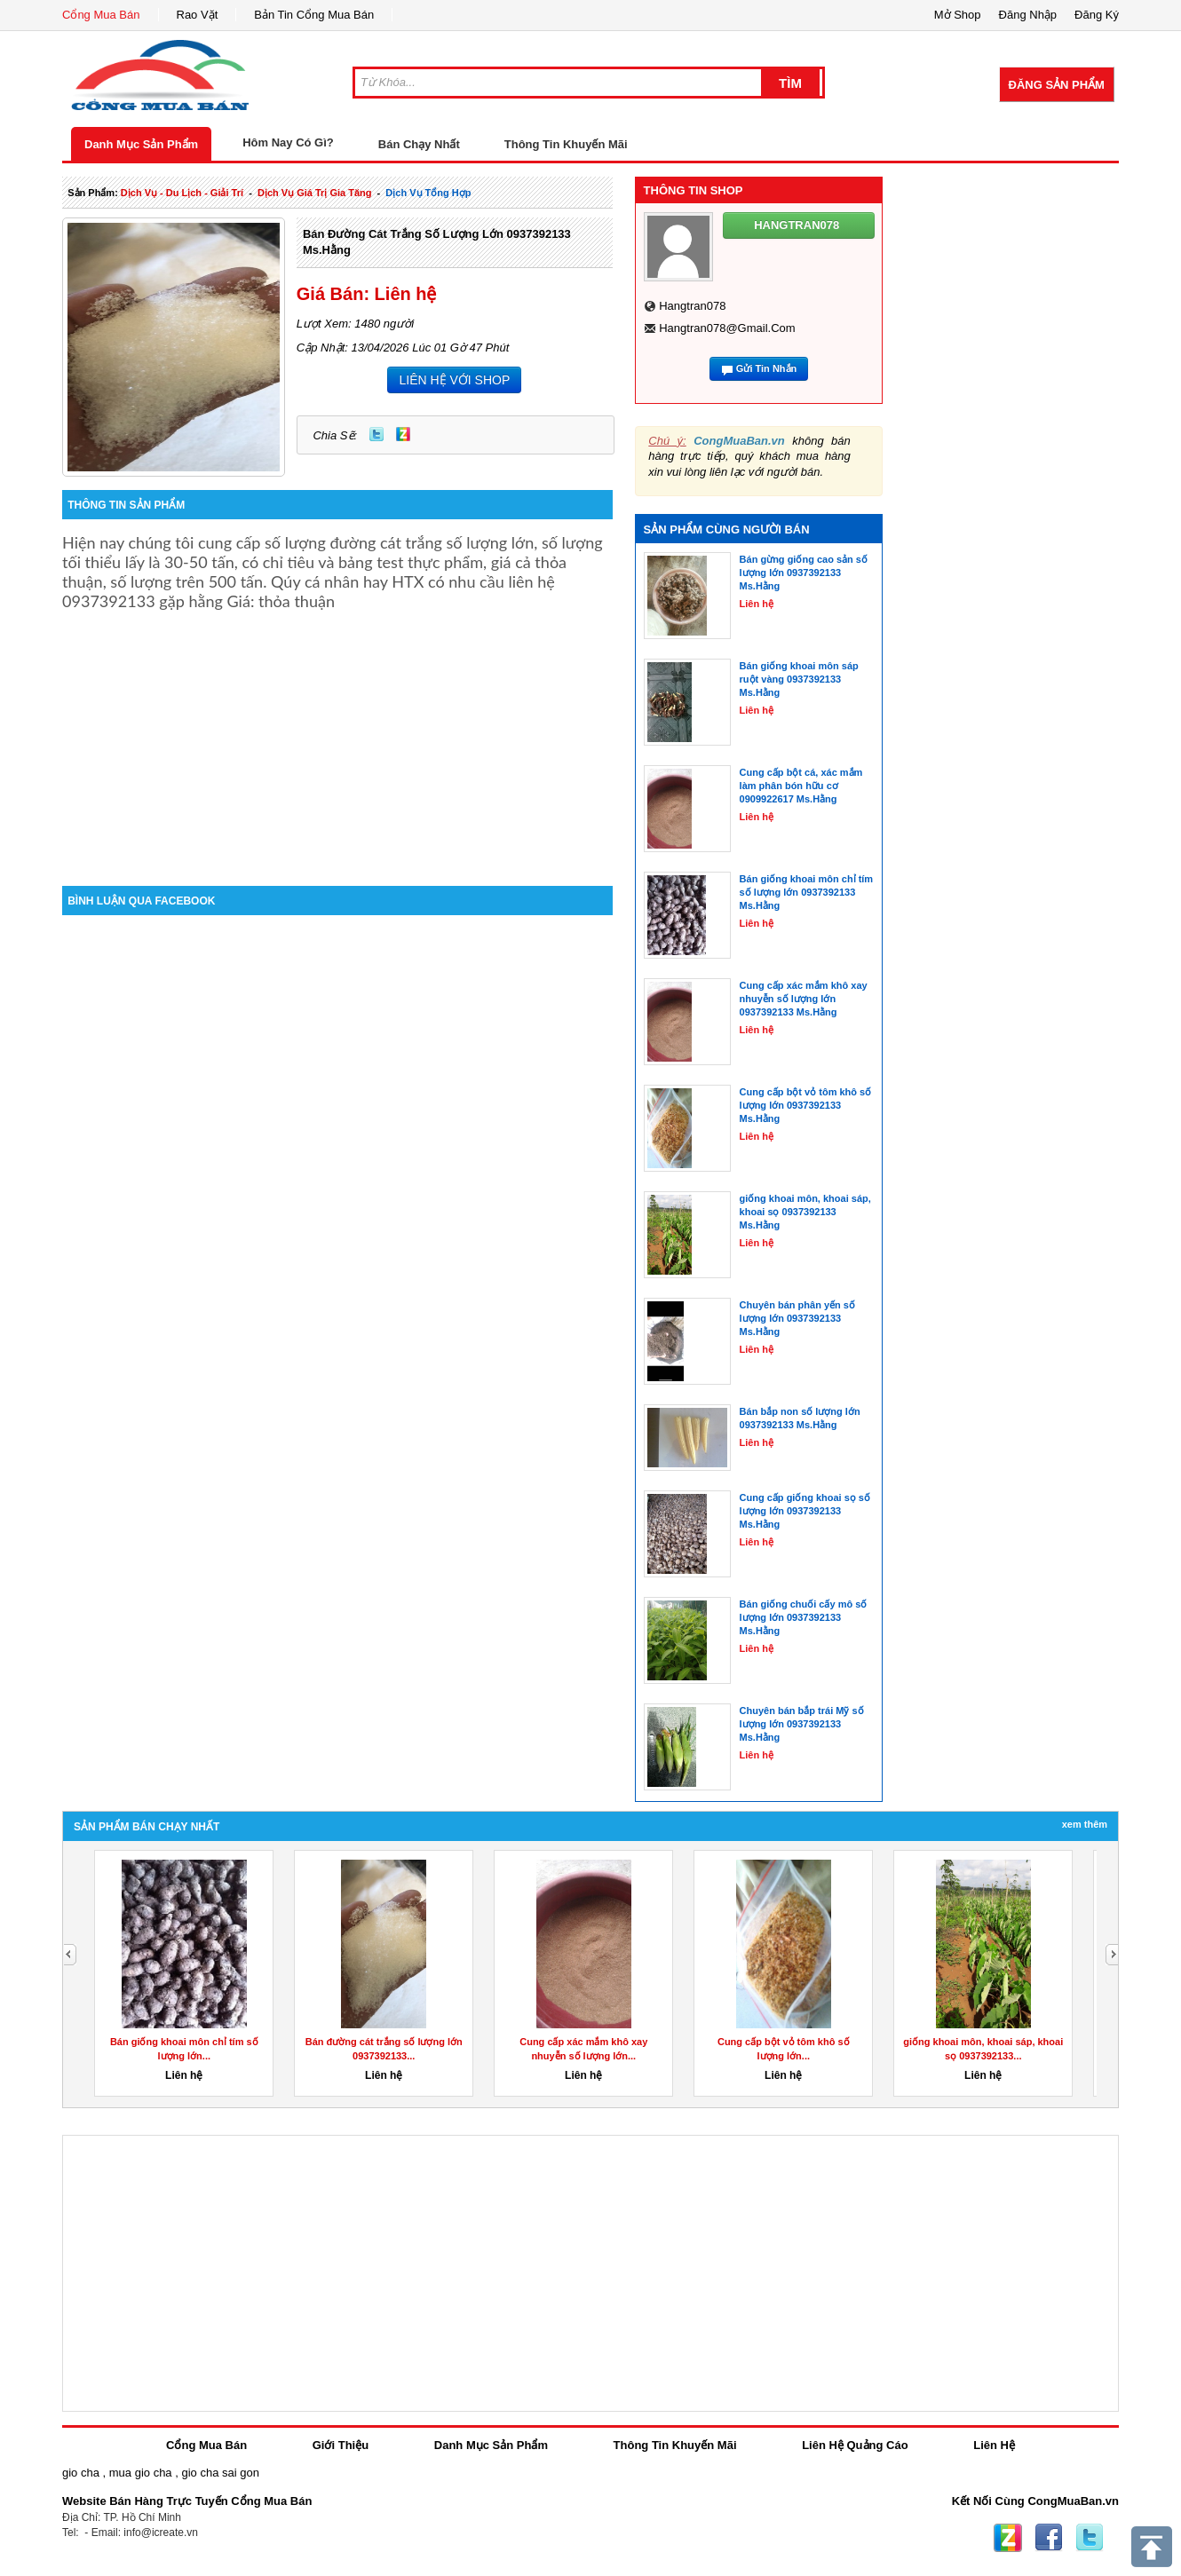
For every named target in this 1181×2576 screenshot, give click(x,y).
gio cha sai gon (219, 2472)
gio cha (80, 2472)
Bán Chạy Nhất (419, 144)
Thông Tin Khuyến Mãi (566, 144)
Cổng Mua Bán (101, 14)
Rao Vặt (197, 14)
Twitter (376, 434)
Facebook (1048, 2538)
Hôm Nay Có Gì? (288, 142)
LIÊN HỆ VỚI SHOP (454, 380)
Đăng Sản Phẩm (1057, 84)
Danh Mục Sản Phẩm (141, 144)
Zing (403, 434)
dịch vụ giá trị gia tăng (315, 192)
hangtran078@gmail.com (727, 328)
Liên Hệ (994, 2445)
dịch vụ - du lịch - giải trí (182, 192)
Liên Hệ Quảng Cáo (855, 2445)
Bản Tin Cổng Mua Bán (314, 14)
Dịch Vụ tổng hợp (428, 192)
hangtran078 (692, 305)
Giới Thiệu (341, 2445)
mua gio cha (140, 2472)
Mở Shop (957, 14)
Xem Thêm (1084, 1824)
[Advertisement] (337, 735)
